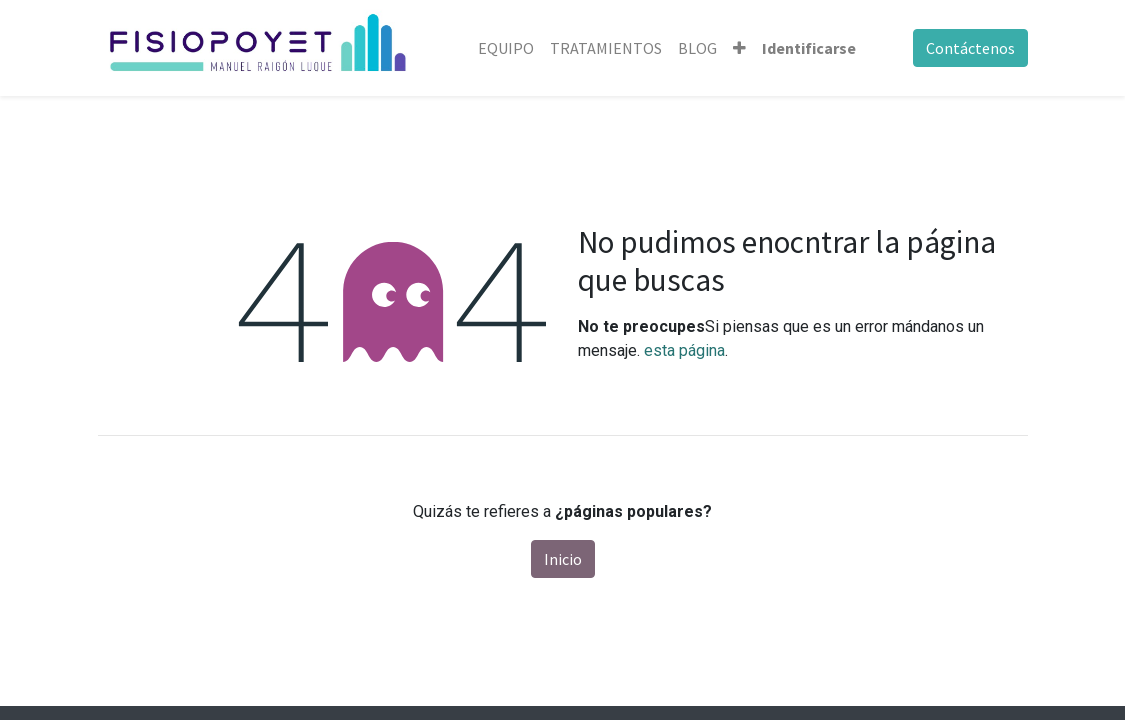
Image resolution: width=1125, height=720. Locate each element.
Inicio (563, 559)
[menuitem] (506, 48)
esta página (684, 350)
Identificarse (809, 48)
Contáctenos (970, 48)
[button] (739, 48)
